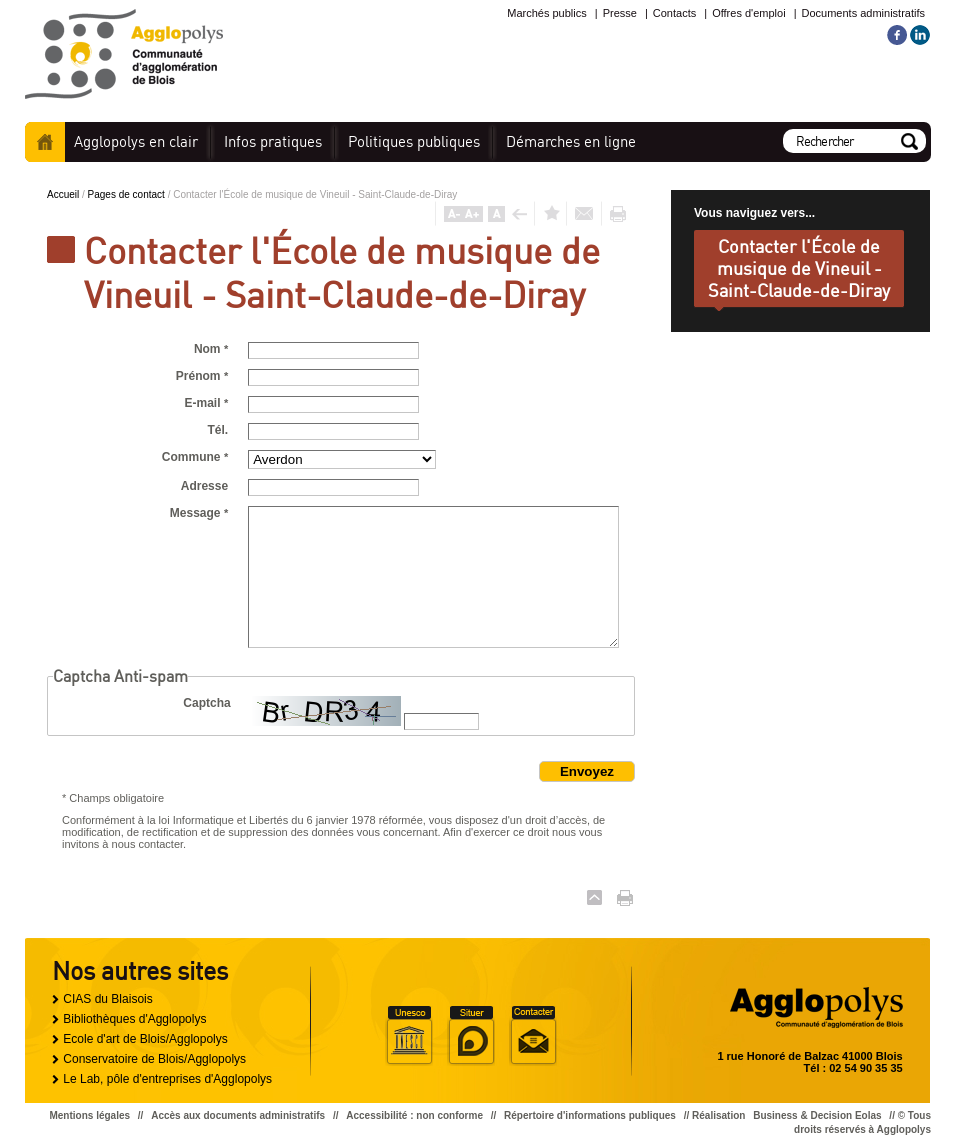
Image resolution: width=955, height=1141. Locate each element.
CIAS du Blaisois (107, 999)
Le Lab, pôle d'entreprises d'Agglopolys (167, 1079)
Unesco (409, 1036)
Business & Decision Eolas (817, 1115)
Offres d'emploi (748, 13)
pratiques (273, 141)
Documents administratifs (864, 13)
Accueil (45, 142)
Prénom (202, 376)
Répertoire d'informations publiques (590, 1115)
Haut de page (594, 897)
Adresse (204, 486)
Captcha (206, 703)
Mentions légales (89, 1115)
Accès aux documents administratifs (238, 1115)
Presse (620, 13)
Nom (211, 349)
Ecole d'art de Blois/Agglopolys (145, 1039)
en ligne (571, 141)
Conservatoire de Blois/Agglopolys (154, 1059)
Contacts (674, 13)
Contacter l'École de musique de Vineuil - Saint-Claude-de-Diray (799, 268)
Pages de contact (128, 194)
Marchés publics (546, 13)
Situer (471, 1036)
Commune (195, 457)
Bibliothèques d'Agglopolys (134, 1019)
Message (199, 513)
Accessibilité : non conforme (414, 1115)
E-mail (207, 403)
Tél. (217, 430)
